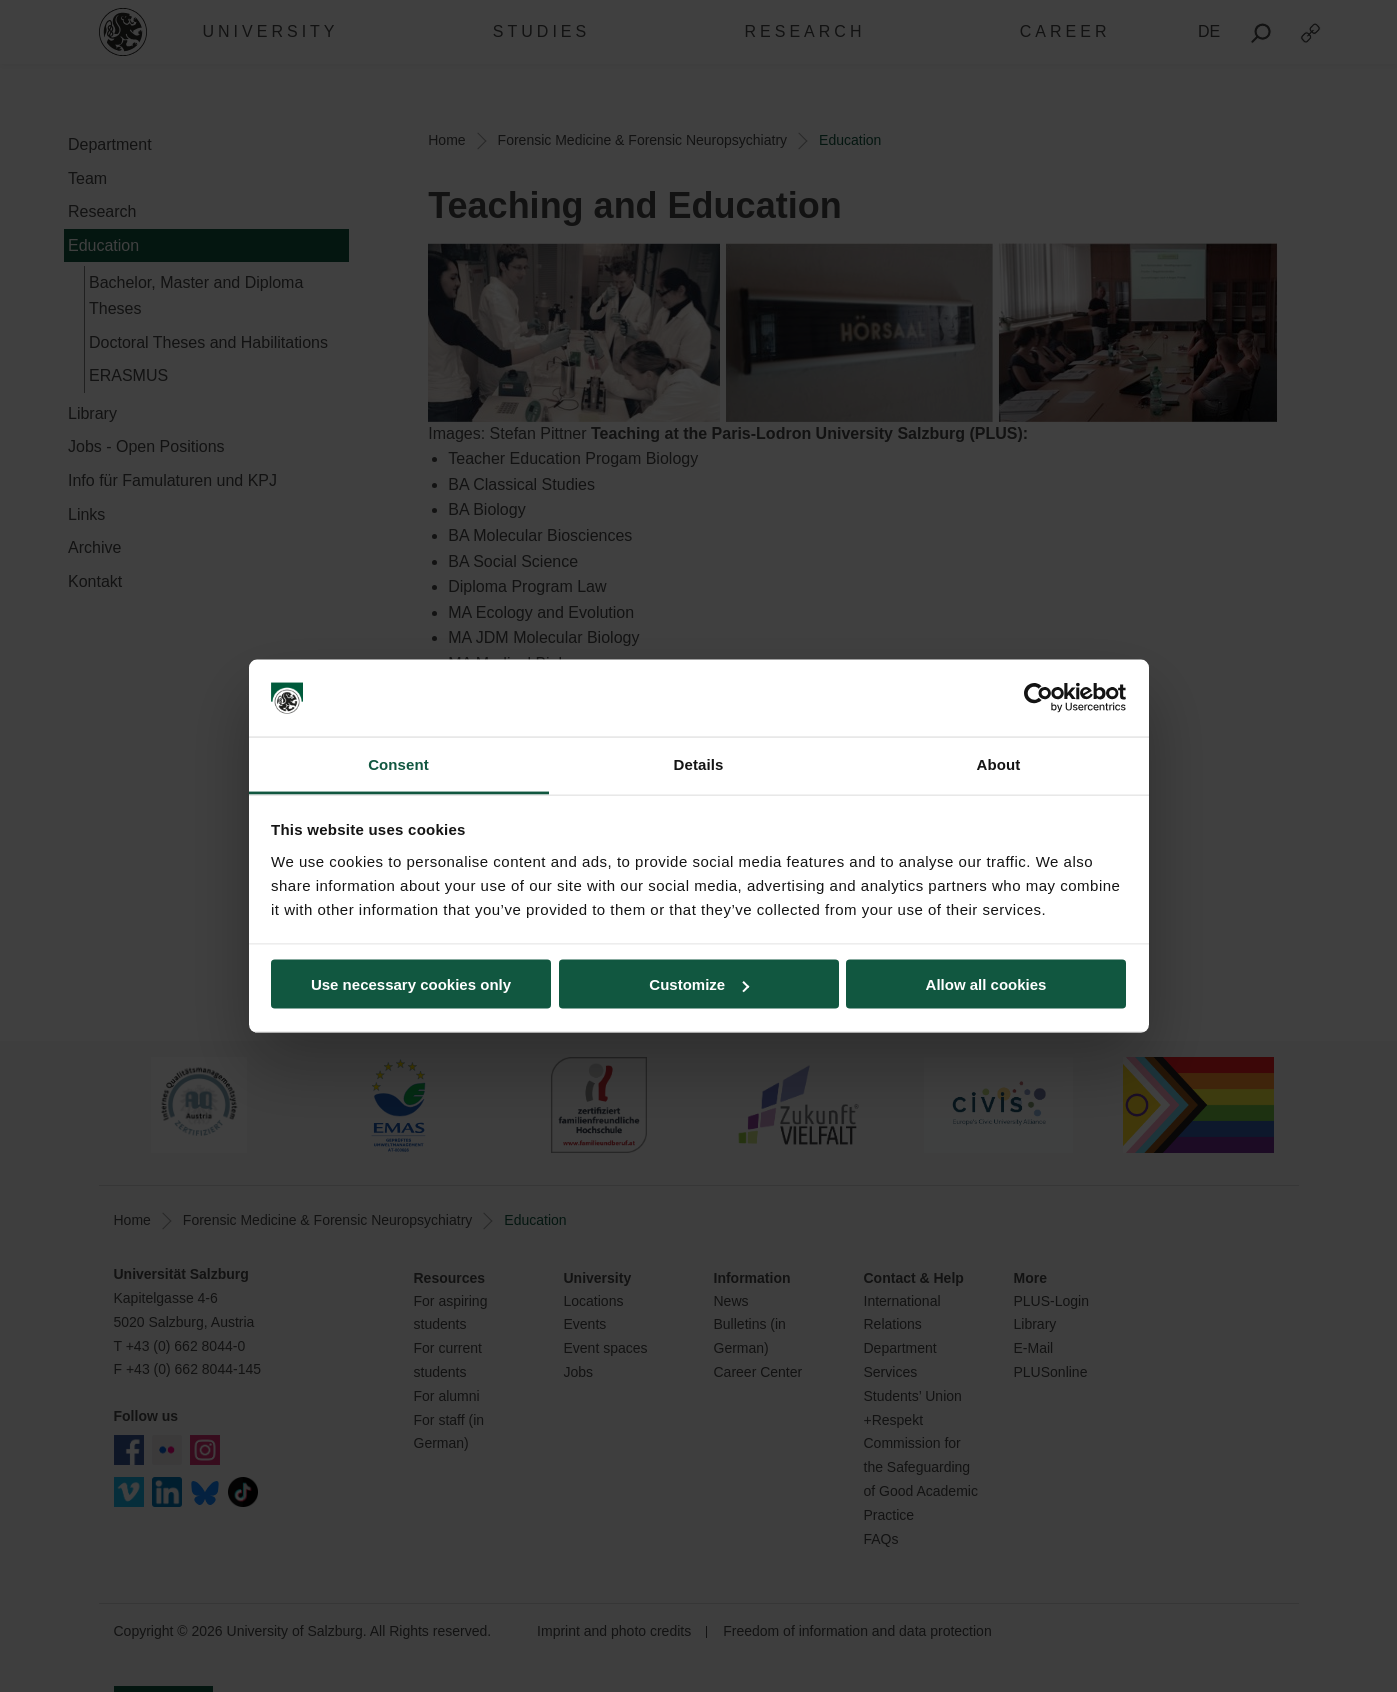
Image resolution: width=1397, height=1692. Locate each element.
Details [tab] (699, 763)
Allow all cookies (986, 984)
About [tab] (999, 763)
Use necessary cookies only (411, 984)
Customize (699, 984)
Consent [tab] (398, 763)
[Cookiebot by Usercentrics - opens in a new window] (1038, 698)
